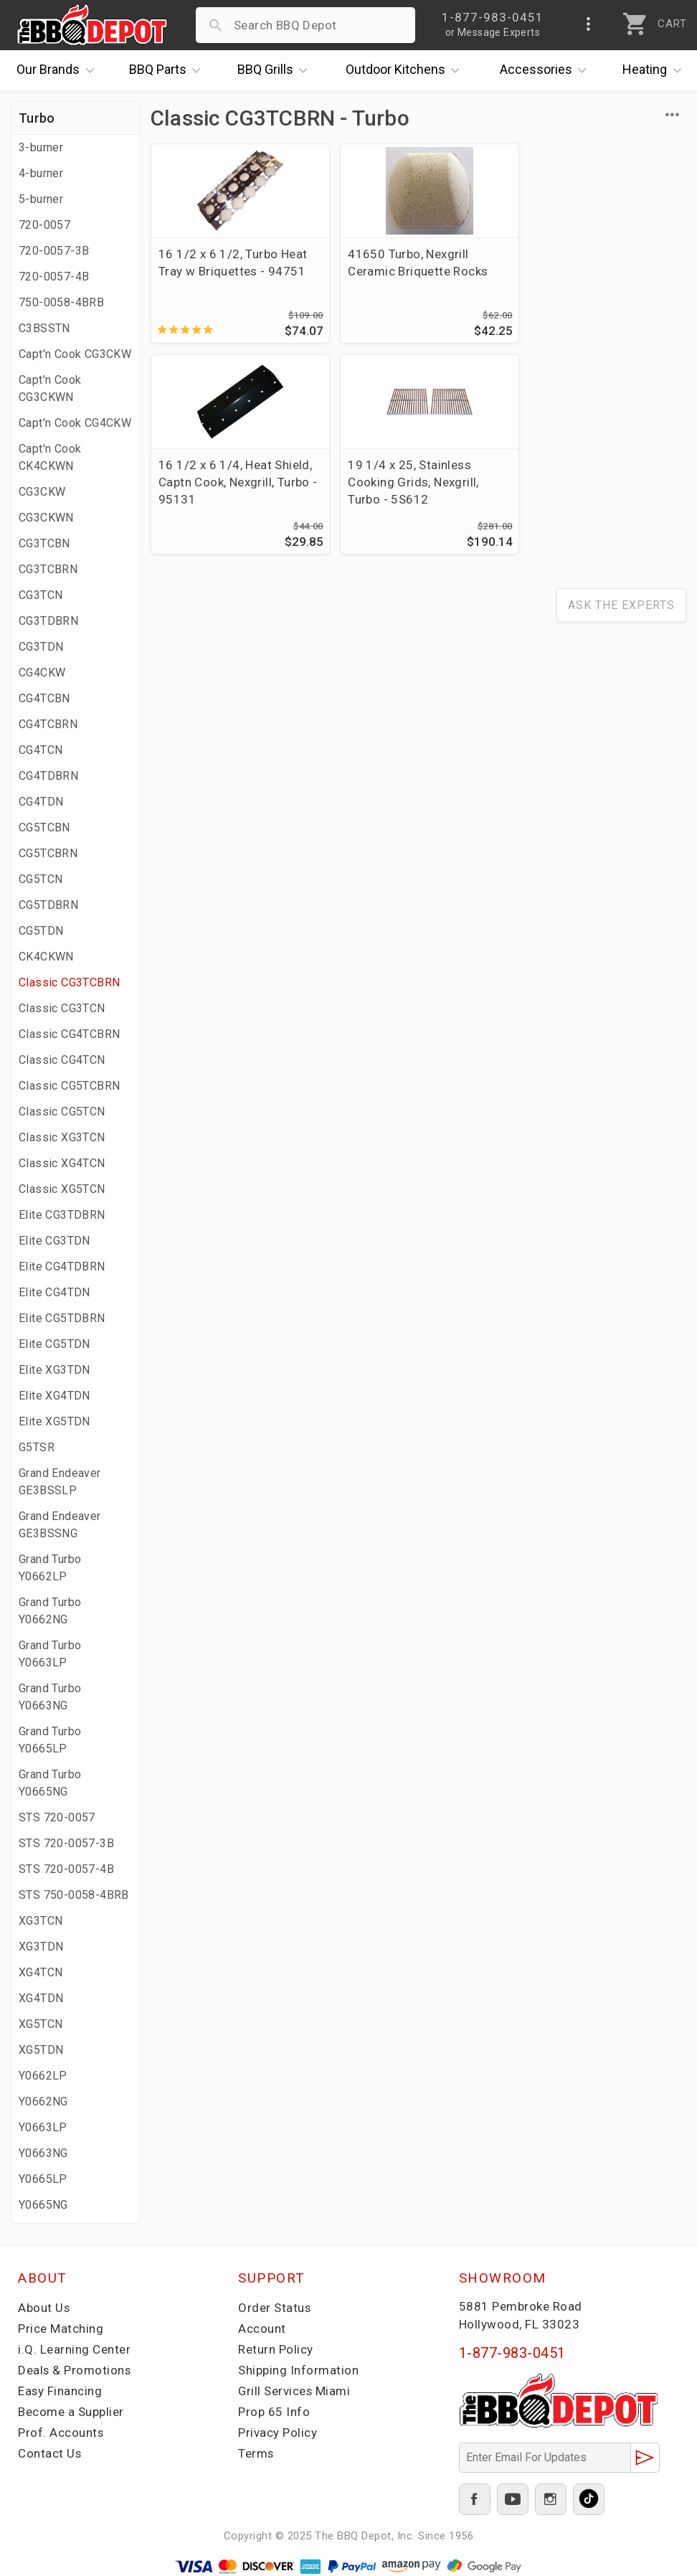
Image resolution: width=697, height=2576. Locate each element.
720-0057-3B (54, 251)
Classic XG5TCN (62, 1189)
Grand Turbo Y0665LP (50, 1740)
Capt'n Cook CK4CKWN (50, 457)
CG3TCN (40, 595)
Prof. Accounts (61, 2432)
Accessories (547, 70)
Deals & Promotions (75, 2370)
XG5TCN (40, 2024)
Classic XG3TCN (62, 1137)
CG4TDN (41, 801)
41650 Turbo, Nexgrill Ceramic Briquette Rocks (410, 262)
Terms (256, 2453)
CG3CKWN (46, 517)
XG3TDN (41, 1946)
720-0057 (44, 225)
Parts (168, 70)
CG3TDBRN (48, 621)
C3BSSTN (44, 328)
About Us (44, 2308)
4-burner (41, 173)
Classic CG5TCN (62, 1111)
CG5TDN (41, 931)
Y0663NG (43, 2153)
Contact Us (50, 2453)
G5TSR (36, 1447)
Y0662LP (43, 2075)
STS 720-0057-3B (66, 1843)
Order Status (274, 2308)
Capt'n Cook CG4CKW (75, 423)
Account (262, 2328)
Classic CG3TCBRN (69, 982)
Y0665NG (43, 2205)
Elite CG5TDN (54, 1344)
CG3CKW (42, 492)
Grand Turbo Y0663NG (50, 1696)
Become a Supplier (71, 2412)
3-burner (41, 147)
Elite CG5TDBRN (62, 1318)
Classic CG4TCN (62, 1060)
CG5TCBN (44, 827)
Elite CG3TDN (54, 1240)
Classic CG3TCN (62, 1008)
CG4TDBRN (48, 776)
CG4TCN (40, 750)
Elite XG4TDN (54, 1395)
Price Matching (60, 2328)
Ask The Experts (621, 606)
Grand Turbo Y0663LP (50, 1653)
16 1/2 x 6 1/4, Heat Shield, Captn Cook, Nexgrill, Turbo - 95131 (599, 271)
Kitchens (406, 70)
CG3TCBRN (48, 569)
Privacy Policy (277, 2432)
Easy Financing (60, 2391)
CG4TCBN (44, 698)
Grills (276, 70)
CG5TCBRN (48, 853)
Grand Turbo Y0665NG (50, 1783)
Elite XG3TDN (54, 1370)
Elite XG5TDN (54, 1421)
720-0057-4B (54, 276)
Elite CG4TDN (54, 1292)
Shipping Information (298, 2370)
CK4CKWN (46, 956)
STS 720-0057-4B (66, 1869)
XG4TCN (40, 1972)
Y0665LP (43, 2179)
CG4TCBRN (48, 724)
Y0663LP (43, 2127)
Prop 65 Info (274, 2412)
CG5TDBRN (48, 905)
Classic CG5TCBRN (69, 1086)
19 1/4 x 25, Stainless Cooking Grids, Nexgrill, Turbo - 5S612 (224, 482)
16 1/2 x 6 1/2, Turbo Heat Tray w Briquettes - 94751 (232, 262)
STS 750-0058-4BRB (74, 1895)
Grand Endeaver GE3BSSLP (60, 1481)
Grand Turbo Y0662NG (50, 1610)
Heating (655, 70)
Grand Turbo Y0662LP (50, 1567)
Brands (58, 70)
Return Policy (275, 2349)
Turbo (37, 118)
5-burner (41, 199)
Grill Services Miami (294, 2391)
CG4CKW (42, 672)
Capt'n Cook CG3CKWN (50, 388)
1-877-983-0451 (512, 2353)
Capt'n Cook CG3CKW (75, 354)
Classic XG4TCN (62, 1163)
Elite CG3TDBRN (62, 1215)
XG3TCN (40, 1921)
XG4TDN (41, 1998)
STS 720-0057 (57, 1817)
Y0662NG (43, 2101)
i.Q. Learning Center (74, 2349)
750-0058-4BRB (61, 302)
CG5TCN (40, 879)
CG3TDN (41, 647)
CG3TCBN (44, 543)
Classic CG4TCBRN (69, 1034)
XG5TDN (41, 2050)
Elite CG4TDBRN (62, 1266)
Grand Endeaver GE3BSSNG (60, 1524)
